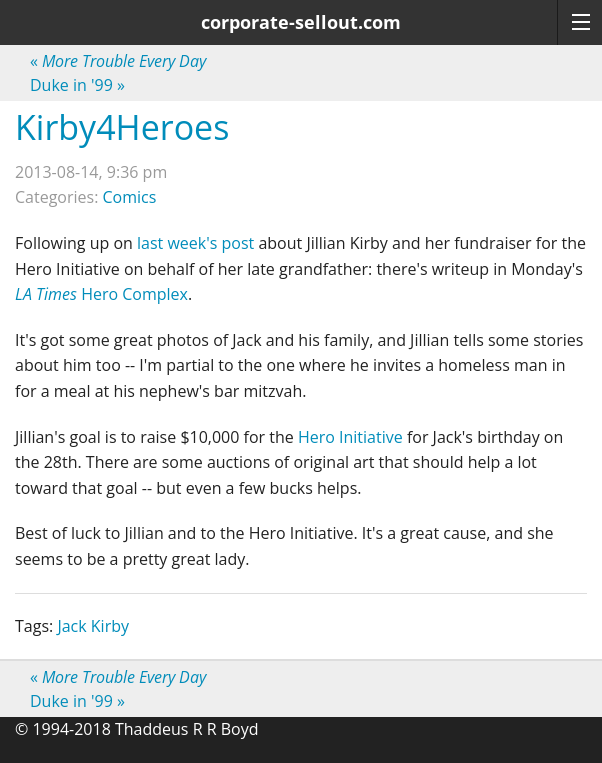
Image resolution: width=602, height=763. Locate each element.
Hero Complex (101, 294)
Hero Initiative (350, 437)
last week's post (195, 243)
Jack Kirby (93, 626)
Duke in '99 (77, 85)
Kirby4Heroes (122, 127)
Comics (130, 197)
